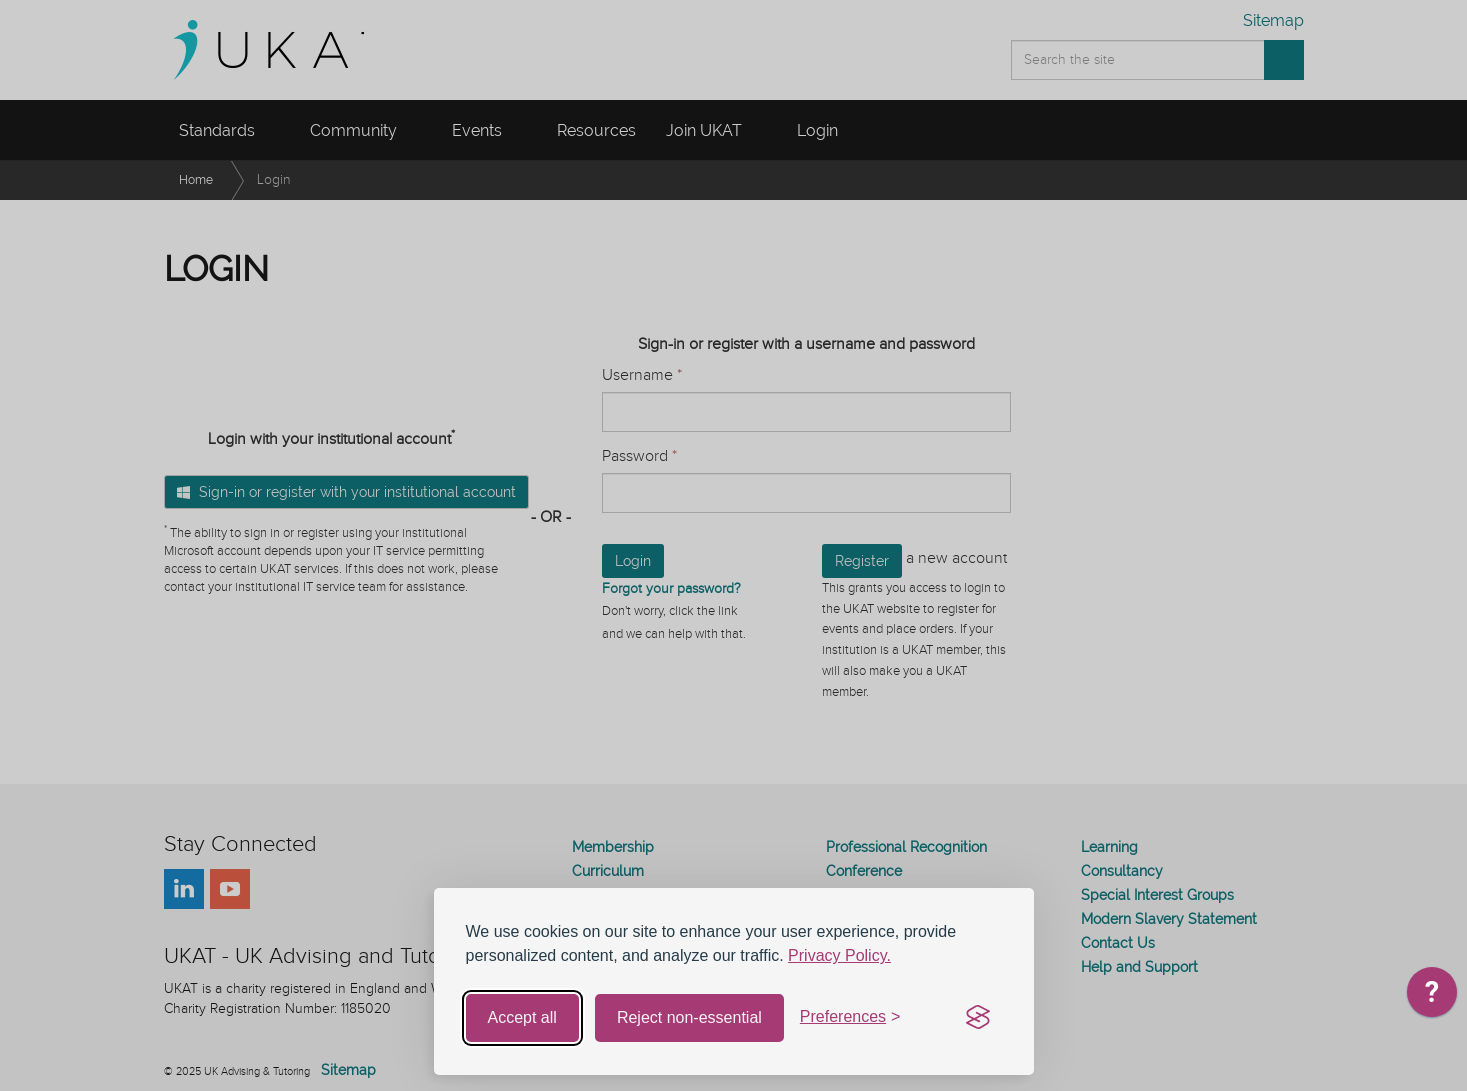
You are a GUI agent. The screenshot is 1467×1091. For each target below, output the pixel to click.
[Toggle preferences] (850, 1017)
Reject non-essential (689, 1017)
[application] (1432, 997)
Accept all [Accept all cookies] (522, 1017)
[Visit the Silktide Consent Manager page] (978, 1018)
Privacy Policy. (839, 955)
